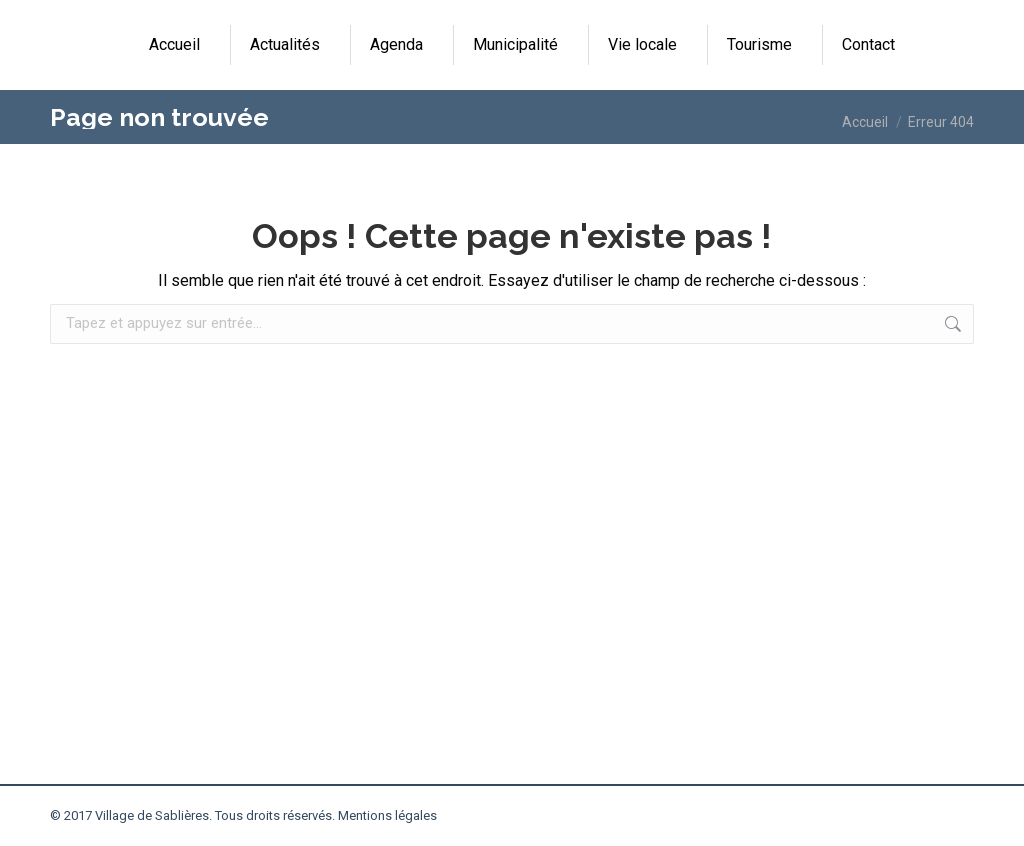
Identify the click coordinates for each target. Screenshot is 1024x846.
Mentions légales (387, 815)
